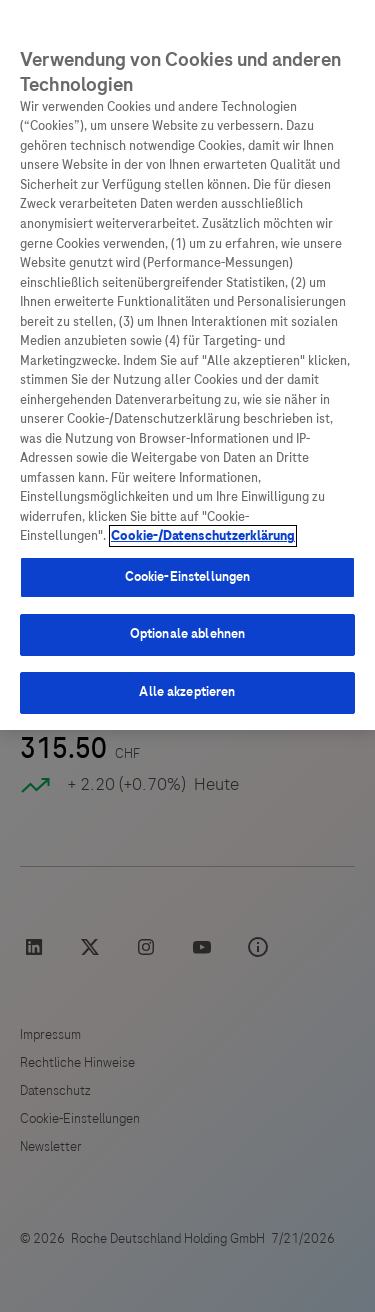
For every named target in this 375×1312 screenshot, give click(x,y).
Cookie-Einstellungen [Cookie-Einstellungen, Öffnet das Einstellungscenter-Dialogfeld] (188, 577)
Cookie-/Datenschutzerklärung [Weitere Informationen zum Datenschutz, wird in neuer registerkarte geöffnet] (203, 536)
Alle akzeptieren (187, 692)
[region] (187, 365)
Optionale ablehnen (187, 634)
